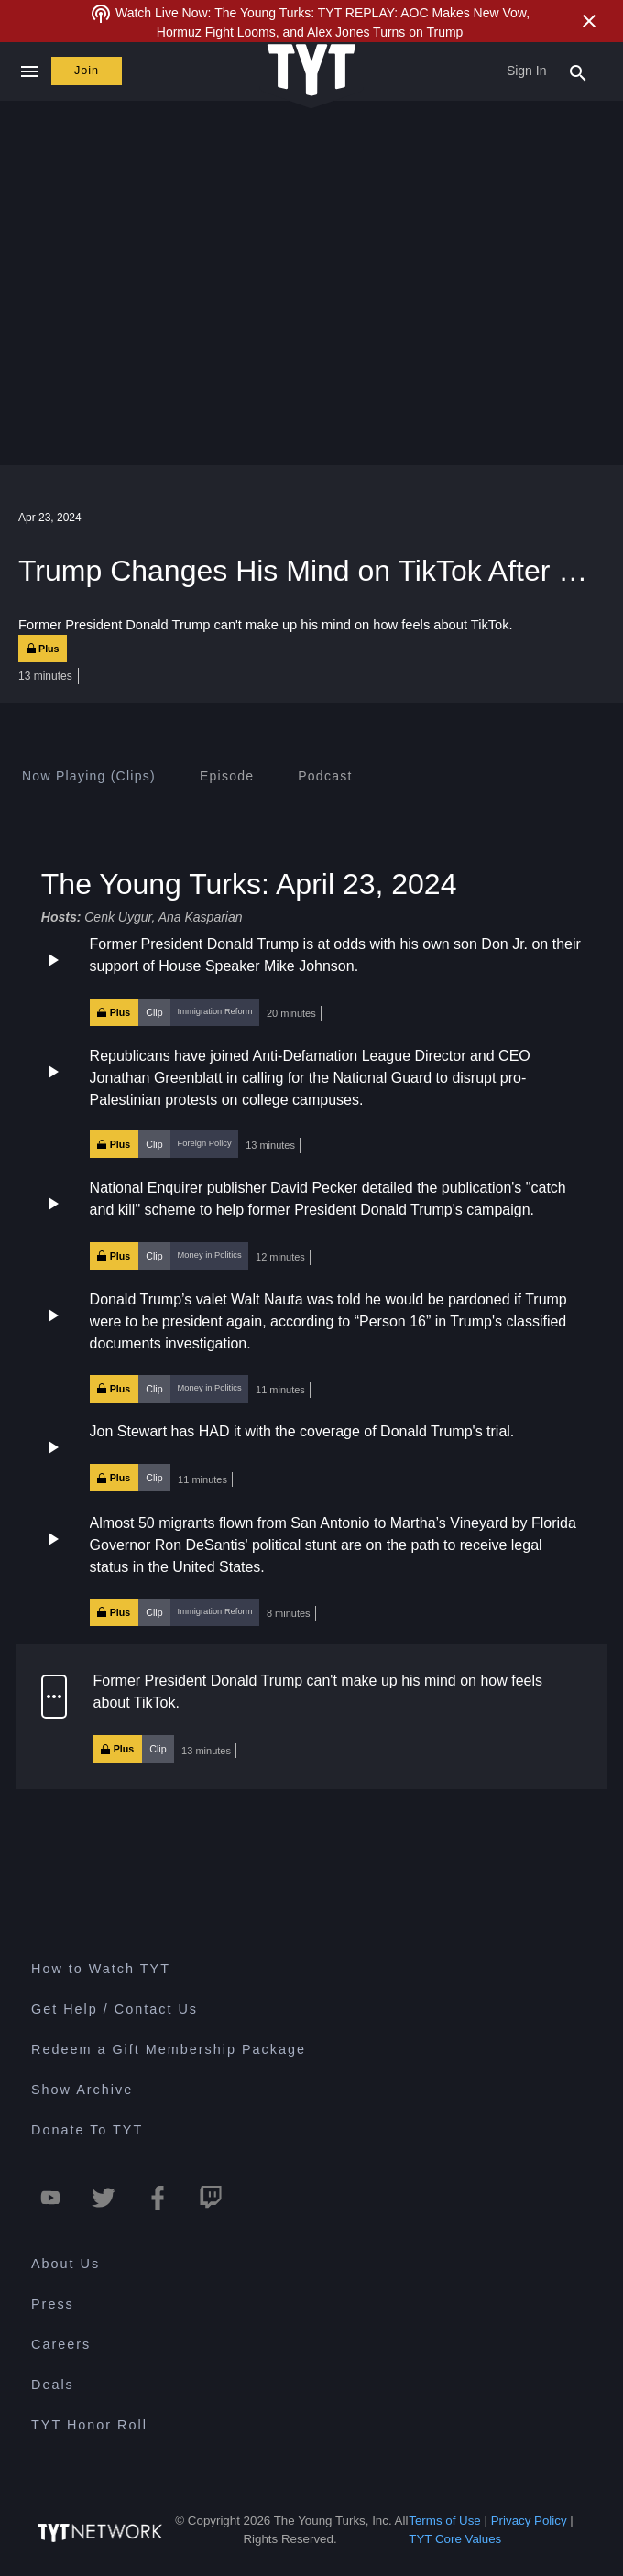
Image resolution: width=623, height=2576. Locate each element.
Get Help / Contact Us (114, 2009)
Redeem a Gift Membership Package (168, 2049)
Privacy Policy (529, 2520)
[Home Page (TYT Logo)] (311, 71)
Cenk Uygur (117, 917)
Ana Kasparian (200, 917)
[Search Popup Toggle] (578, 71)
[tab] (89, 776)
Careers (61, 2344)
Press (52, 2304)
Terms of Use (445, 2520)
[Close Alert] (589, 21)
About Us (65, 2263)
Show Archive (82, 2089)
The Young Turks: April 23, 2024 (249, 883)
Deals (52, 2384)
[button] (311, 980)
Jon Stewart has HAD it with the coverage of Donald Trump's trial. (302, 1431)
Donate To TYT (87, 2130)
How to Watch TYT (100, 1968)
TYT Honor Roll (89, 2425)
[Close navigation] (29, 71)
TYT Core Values (455, 2539)
